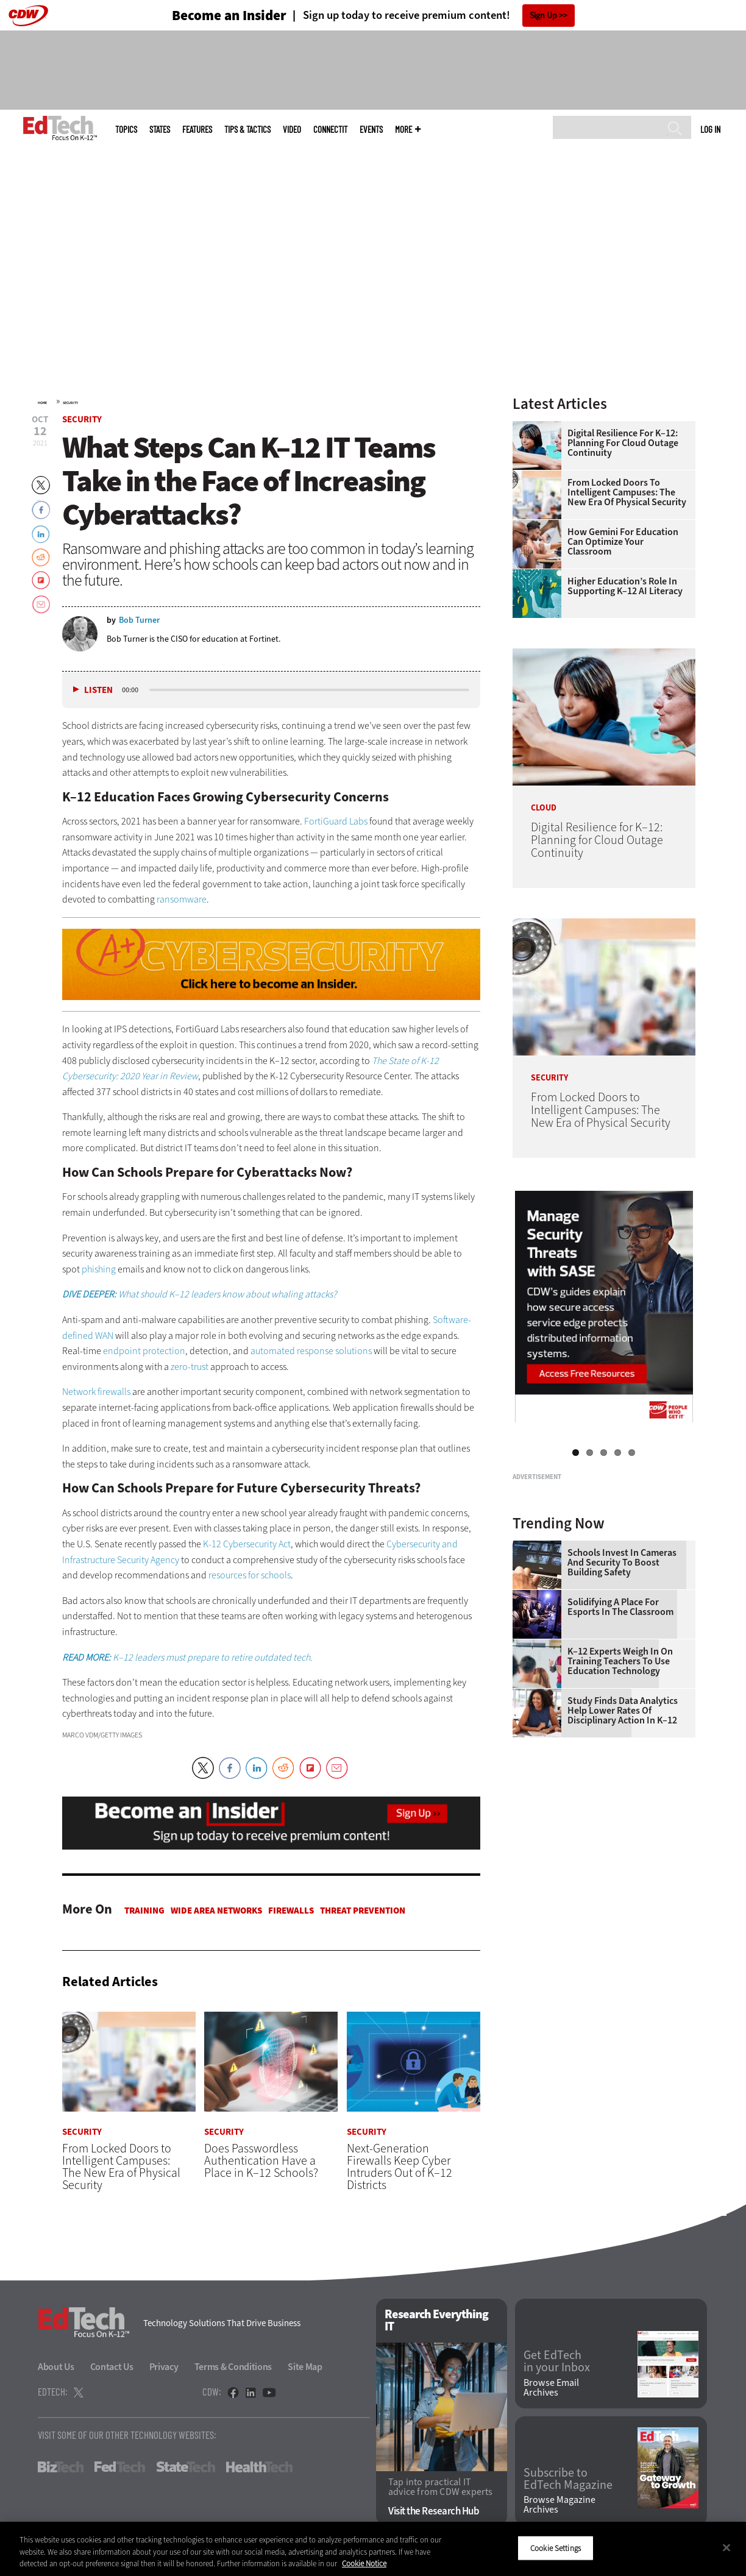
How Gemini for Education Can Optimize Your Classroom (622, 541)
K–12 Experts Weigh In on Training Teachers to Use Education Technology (620, 1813)
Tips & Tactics (247, 129)
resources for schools (249, 1575)
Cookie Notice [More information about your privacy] (364, 2563)
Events (371, 129)
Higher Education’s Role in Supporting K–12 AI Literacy (625, 586)
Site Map (305, 2366)
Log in (710, 129)
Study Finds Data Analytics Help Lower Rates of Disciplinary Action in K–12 (622, 1863)
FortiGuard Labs (336, 821)
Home (42, 402)
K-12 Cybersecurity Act (247, 1544)
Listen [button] (98, 690)
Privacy (164, 2366)
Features (197, 129)
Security (70, 402)
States (159, 129)
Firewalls (291, 1910)
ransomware (182, 899)
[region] (373, 2549)
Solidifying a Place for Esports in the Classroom (620, 1759)
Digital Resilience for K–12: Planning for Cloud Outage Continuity (622, 443)
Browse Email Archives (551, 2387)
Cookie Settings (555, 2547)
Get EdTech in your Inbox (557, 2362)
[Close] (726, 2547)
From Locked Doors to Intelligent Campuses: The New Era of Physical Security (626, 492)
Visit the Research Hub (433, 2512)
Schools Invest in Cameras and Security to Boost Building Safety (622, 1715)
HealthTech (259, 2466)
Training (144, 1910)
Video (292, 129)
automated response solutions (311, 1350)
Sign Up (543, 15)
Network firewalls (96, 1391)
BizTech (60, 2466)
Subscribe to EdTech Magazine (568, 2479)
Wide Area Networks (216, 1910)
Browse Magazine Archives (559, 2505)
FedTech (119, 2466)
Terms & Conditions (233, 2366)
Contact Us (111, 2366)
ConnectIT (330, 129)
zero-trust (189, 1366)
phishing (99, 1269)
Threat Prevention (362, 1910)
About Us (56, 2366)
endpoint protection (144, 1350)
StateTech (185, 2466)
